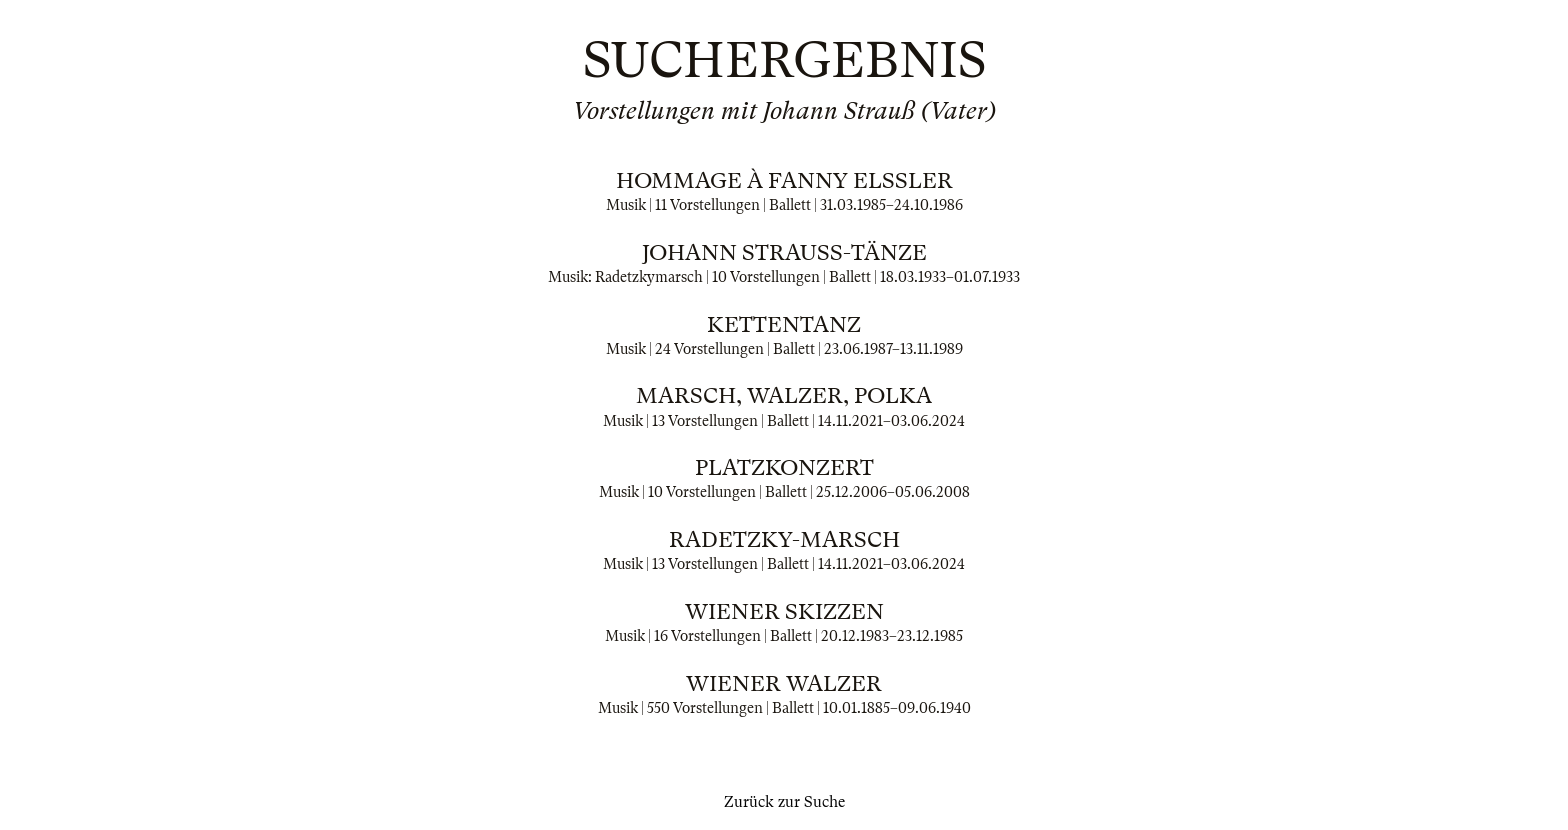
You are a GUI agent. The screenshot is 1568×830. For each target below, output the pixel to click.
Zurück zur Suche (784, 802)
